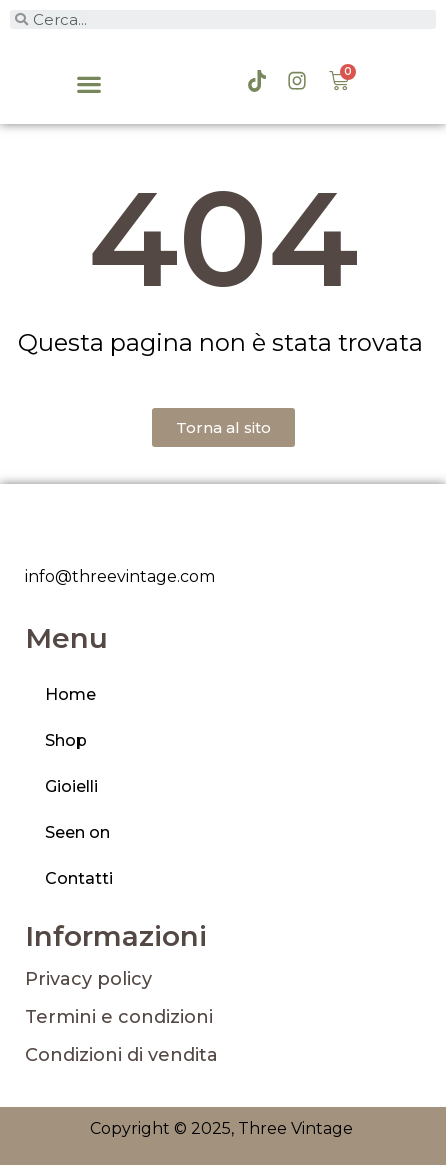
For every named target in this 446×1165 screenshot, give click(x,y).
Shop (66, 740)
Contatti (79, 878)
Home (70, 694)
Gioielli (71, 786)
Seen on (77, 832)
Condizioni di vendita (121, 1055)
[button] (89, 84)
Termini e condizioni (119, 1017)
